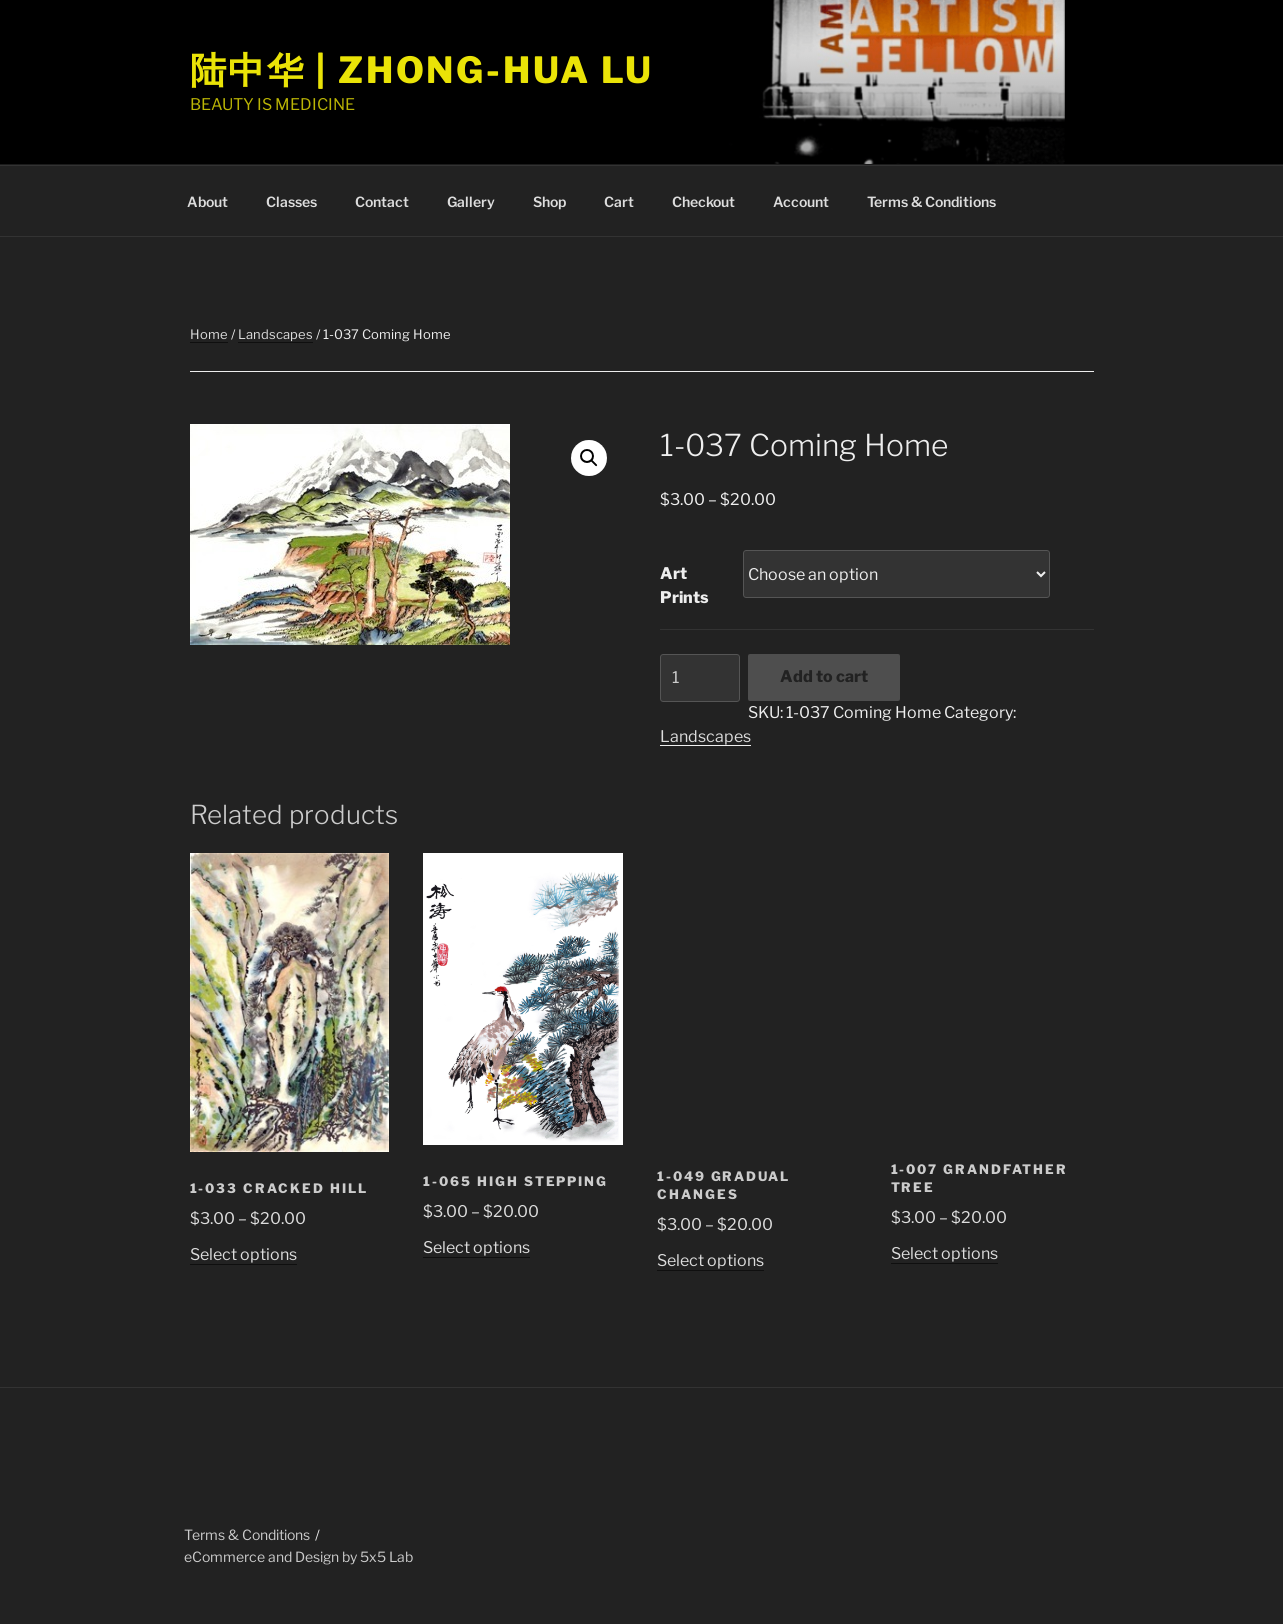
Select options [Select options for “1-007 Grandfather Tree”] (944, 1253)
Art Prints (684, 585)
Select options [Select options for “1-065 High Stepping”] (476, 1247)
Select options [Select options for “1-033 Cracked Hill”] (243, 1254)
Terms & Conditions (931, 201)
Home (209, 334)
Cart (619, 201)
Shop (549, 201)
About (207, 201)
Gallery (471, 201)
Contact (382, 201)
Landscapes (275, 334)
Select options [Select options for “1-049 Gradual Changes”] (710, 1260)
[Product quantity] (700, 678)
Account (801, 201)
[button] (589, 458)
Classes (291, 201)
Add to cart (824, 676)
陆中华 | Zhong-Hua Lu (422, 70)
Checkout (703, 201)
